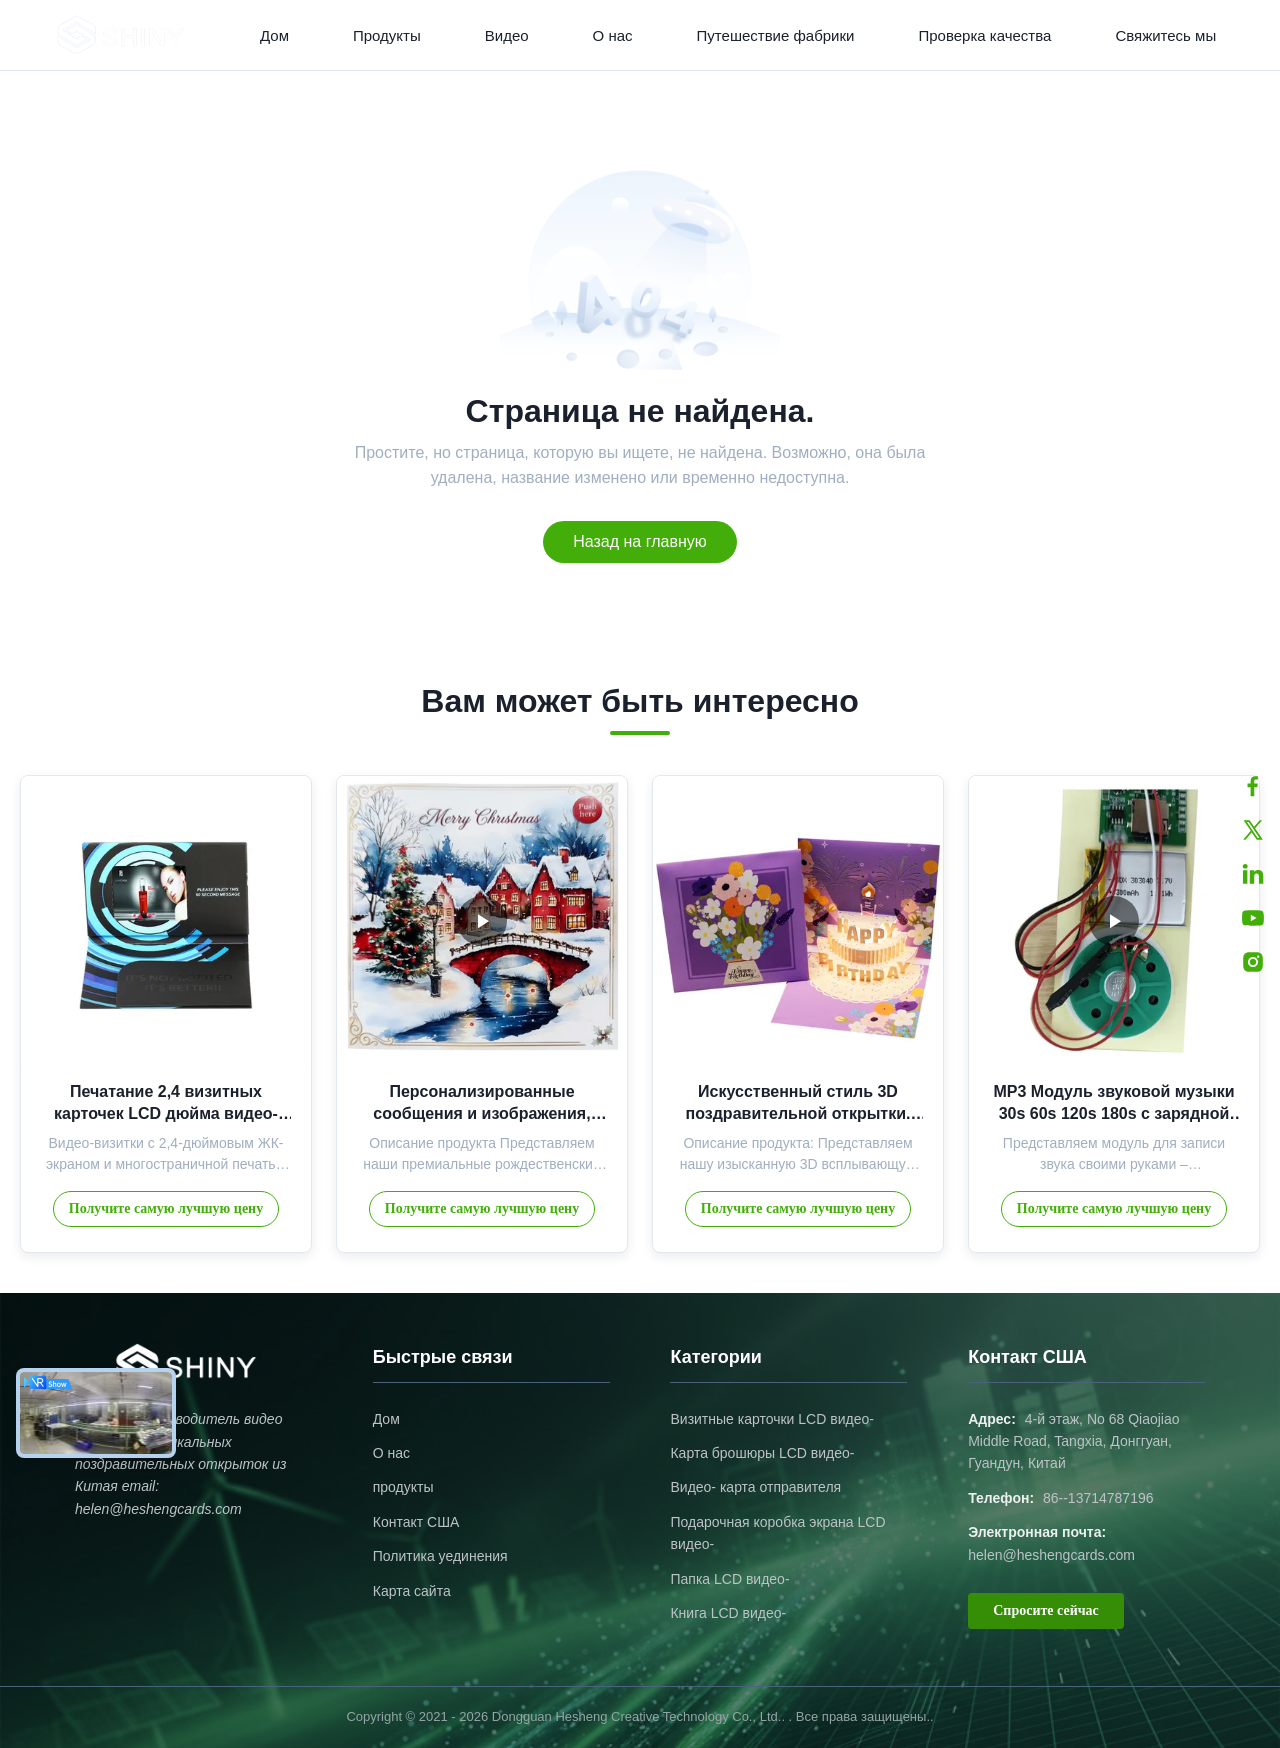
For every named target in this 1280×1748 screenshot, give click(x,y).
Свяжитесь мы (1165, 35)
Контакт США (416, 1522)
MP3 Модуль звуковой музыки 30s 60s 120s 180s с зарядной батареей (1113, 1114)
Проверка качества (984, 35)
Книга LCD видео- (728, 1613)
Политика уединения (440, 1556)
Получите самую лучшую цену (166, 1208)
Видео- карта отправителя (755, 1487)
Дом (274, 35)
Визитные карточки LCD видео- (771, 1419)
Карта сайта (412, 1591)
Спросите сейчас (1046, 1610)
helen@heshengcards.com (1051, 1555)
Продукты (387, 35)
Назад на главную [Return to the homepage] (640, 541)
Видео (507, 35)
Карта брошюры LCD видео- (762, 1453)
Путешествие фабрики (776, 35)
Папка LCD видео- (729, 1579)
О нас (613, 35)
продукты (403, 1487)
